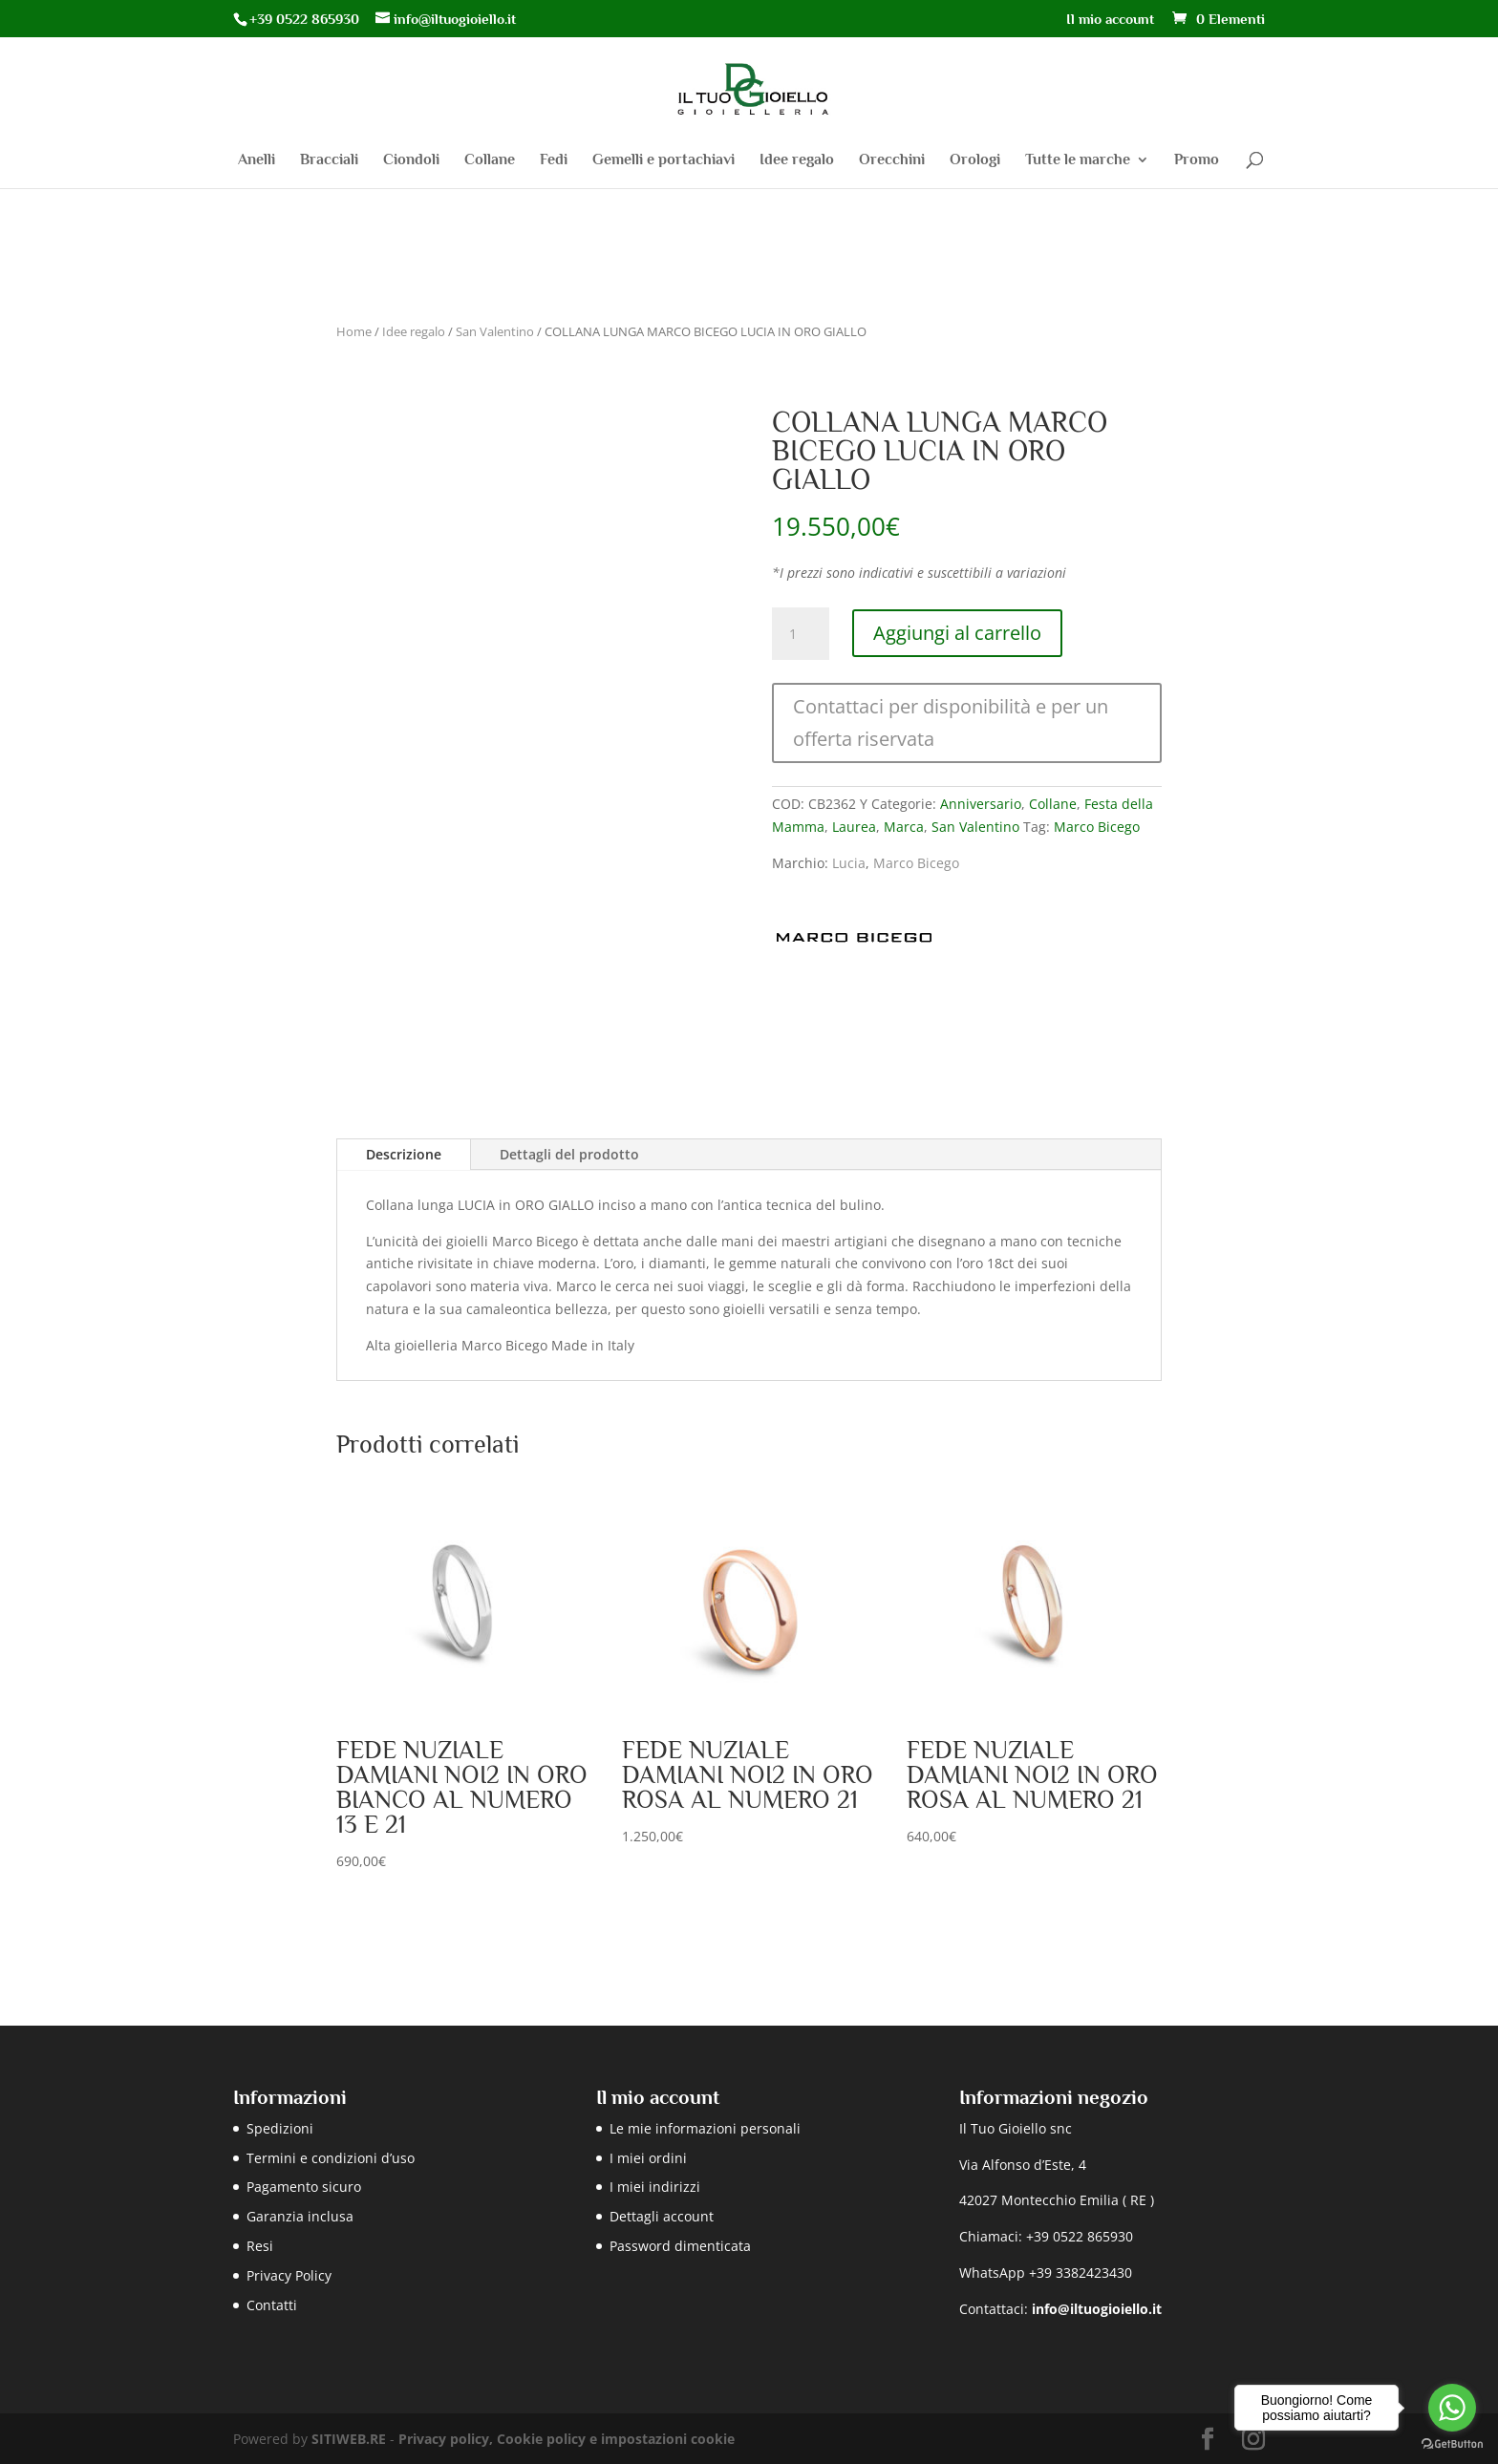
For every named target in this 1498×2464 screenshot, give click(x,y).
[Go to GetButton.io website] (1452, 2444)
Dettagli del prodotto (569, 1154)
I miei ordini (648, 2158)
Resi (259, 2246)
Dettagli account (662, 2216)
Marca (904, 827)
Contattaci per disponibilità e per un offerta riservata (950, 722)
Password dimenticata (680, 2246)
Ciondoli (411, 160)
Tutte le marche (1077, 160)
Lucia (849, 863)
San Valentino (495, 331)
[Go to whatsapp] (1452, 2408)
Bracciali (329, 160)
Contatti (271, 2305)
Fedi (553, 160)
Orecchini (892, 160)
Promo (1196, 160)
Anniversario (980, 804)
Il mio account (1110, 19)
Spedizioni (279, 2128)
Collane (489, 160)
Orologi (975, 160)
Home (354, 331)
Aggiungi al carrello (957, 633)
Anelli (256, 160)
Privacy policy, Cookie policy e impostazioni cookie (566, 2439)
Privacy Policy (289, 2275)
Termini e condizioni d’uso (330, 2158)
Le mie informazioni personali (705, 2128)
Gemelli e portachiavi (663, 160)
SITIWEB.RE (348, 2439)
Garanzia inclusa (299, 2216)
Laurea (854, 827)
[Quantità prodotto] (800, 634)
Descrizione (403, 1154)
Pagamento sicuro (303, 2186)
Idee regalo (797, 160)
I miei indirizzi (655, 2186)
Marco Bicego (1097, 827)
